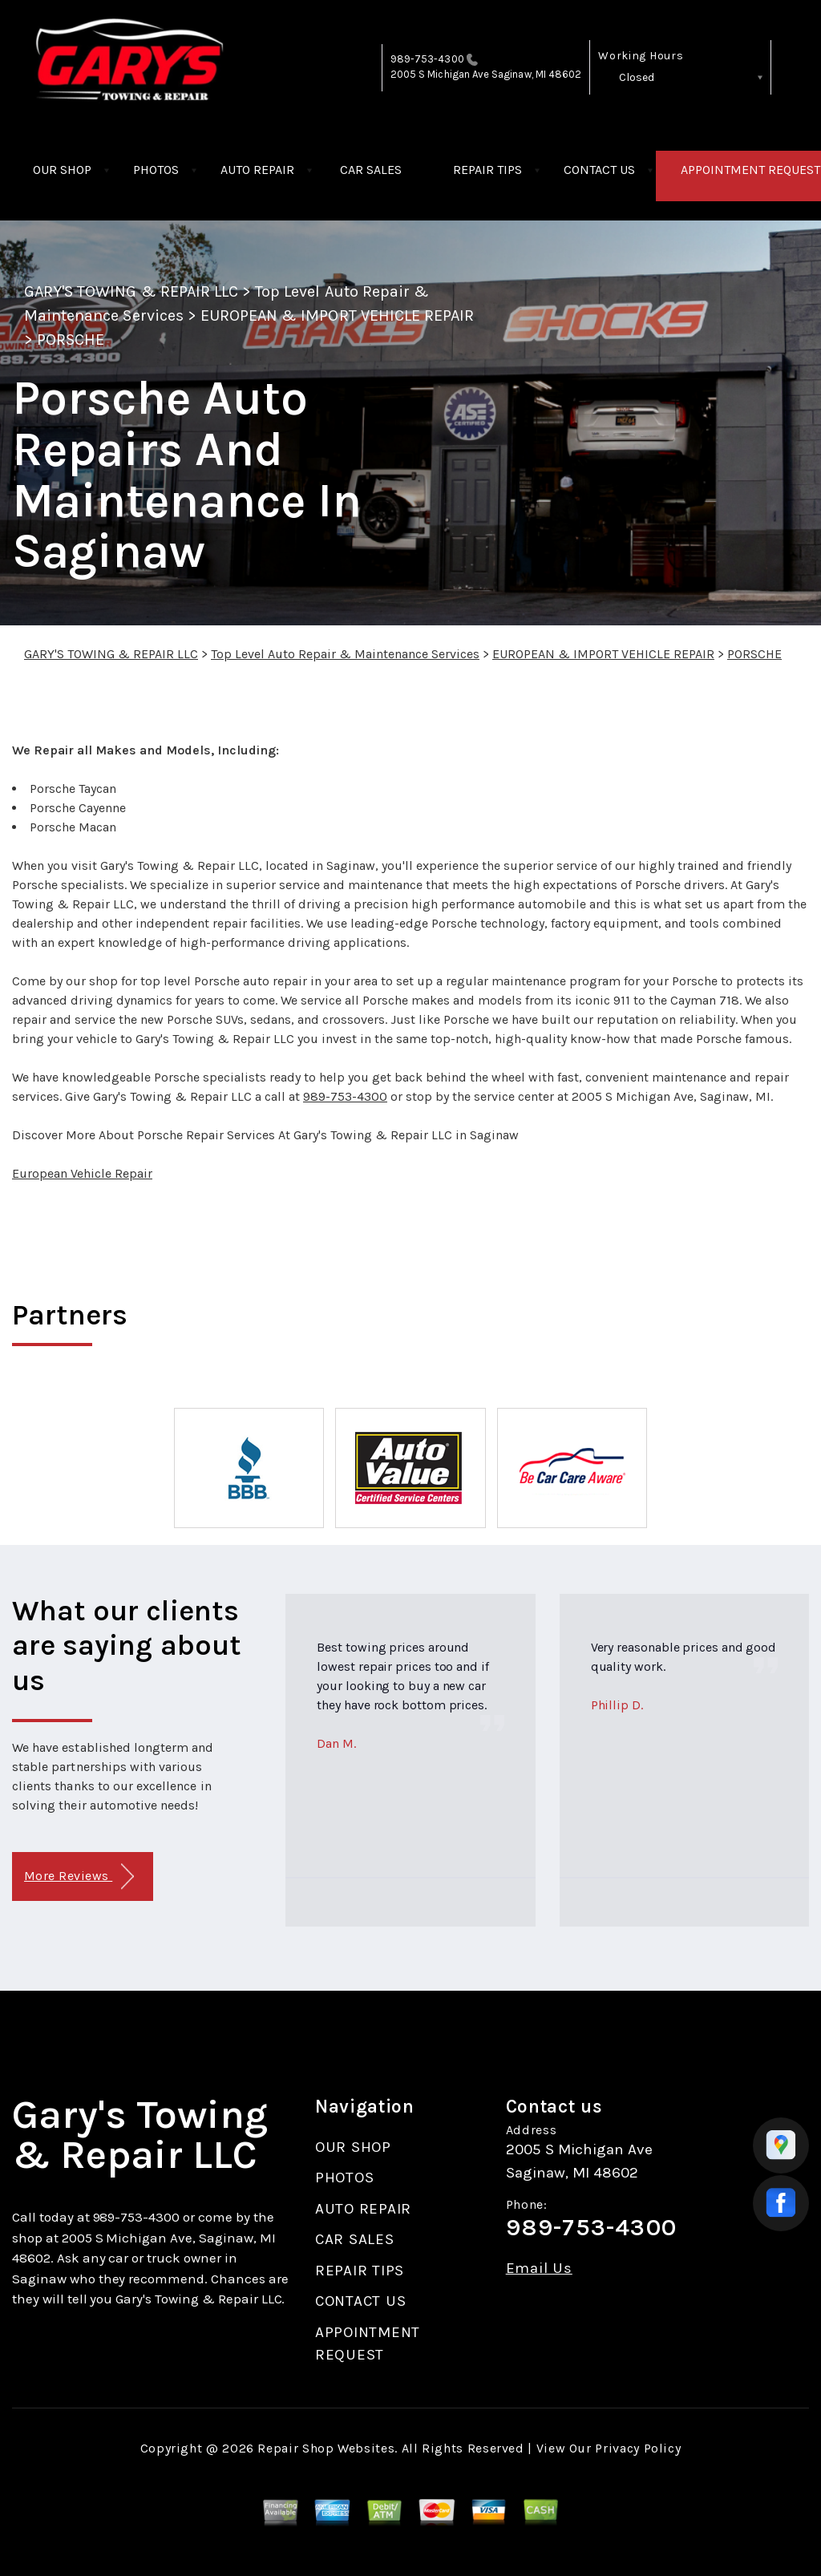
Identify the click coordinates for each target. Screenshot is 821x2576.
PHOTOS (156, 169)
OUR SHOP (62, 169)
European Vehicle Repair (82, 1173)
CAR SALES (371, 169)
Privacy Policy (638, 2448)
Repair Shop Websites (325, 2448)
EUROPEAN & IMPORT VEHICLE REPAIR (337, 315)
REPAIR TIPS (487, 169)
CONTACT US (599, 169)
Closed (636, 77)
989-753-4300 (427, 59)
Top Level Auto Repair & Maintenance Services (345, 653)
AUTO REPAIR (257, 169)
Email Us (539, 2268)
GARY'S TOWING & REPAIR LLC (131, 291)
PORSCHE (70, 339)
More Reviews (79, 1876)
